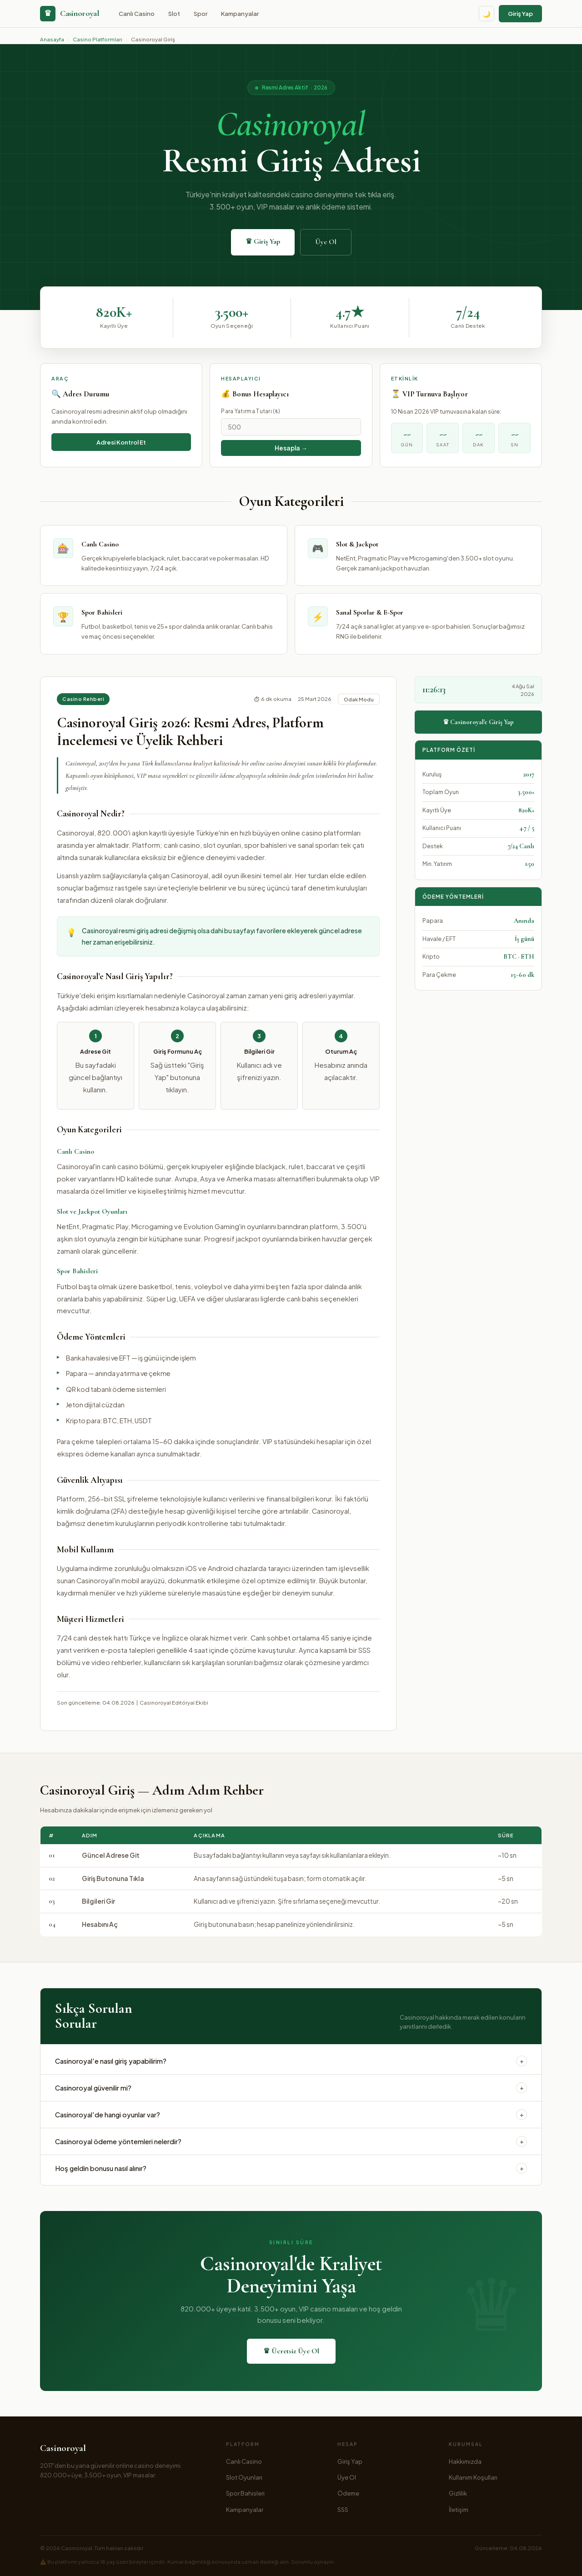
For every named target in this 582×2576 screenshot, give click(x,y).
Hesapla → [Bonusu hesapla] (291, 448)
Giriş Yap (520, 13)
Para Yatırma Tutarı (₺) (250, 411)
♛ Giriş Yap (263, 241)
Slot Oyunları (244, 2477)
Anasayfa (52, 39)
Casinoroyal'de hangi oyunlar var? (291, 2114)
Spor (200, 13)
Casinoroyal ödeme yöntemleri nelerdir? (291, 2141)
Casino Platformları (97, 39)
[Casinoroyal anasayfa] (70, 13)
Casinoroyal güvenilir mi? (291, 2087)
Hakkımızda (465, 2461)
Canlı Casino (137, 13)
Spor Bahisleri (245, 2493)
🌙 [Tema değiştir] (487, 14)
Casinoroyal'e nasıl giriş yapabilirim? (291, 2061)
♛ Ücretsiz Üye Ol (291, 2351)
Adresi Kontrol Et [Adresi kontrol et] (121, 442)
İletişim (458, 2509)
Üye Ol (325, 241)
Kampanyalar (240, 13)
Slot (174, 13)
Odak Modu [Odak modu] (359, 699)
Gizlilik (458, 2493)
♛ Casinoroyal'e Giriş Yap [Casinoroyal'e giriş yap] (478, 722)
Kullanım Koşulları (473, 2477)
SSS (342, 2509)
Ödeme (348, 2493)
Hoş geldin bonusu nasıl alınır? (291, 2168)
